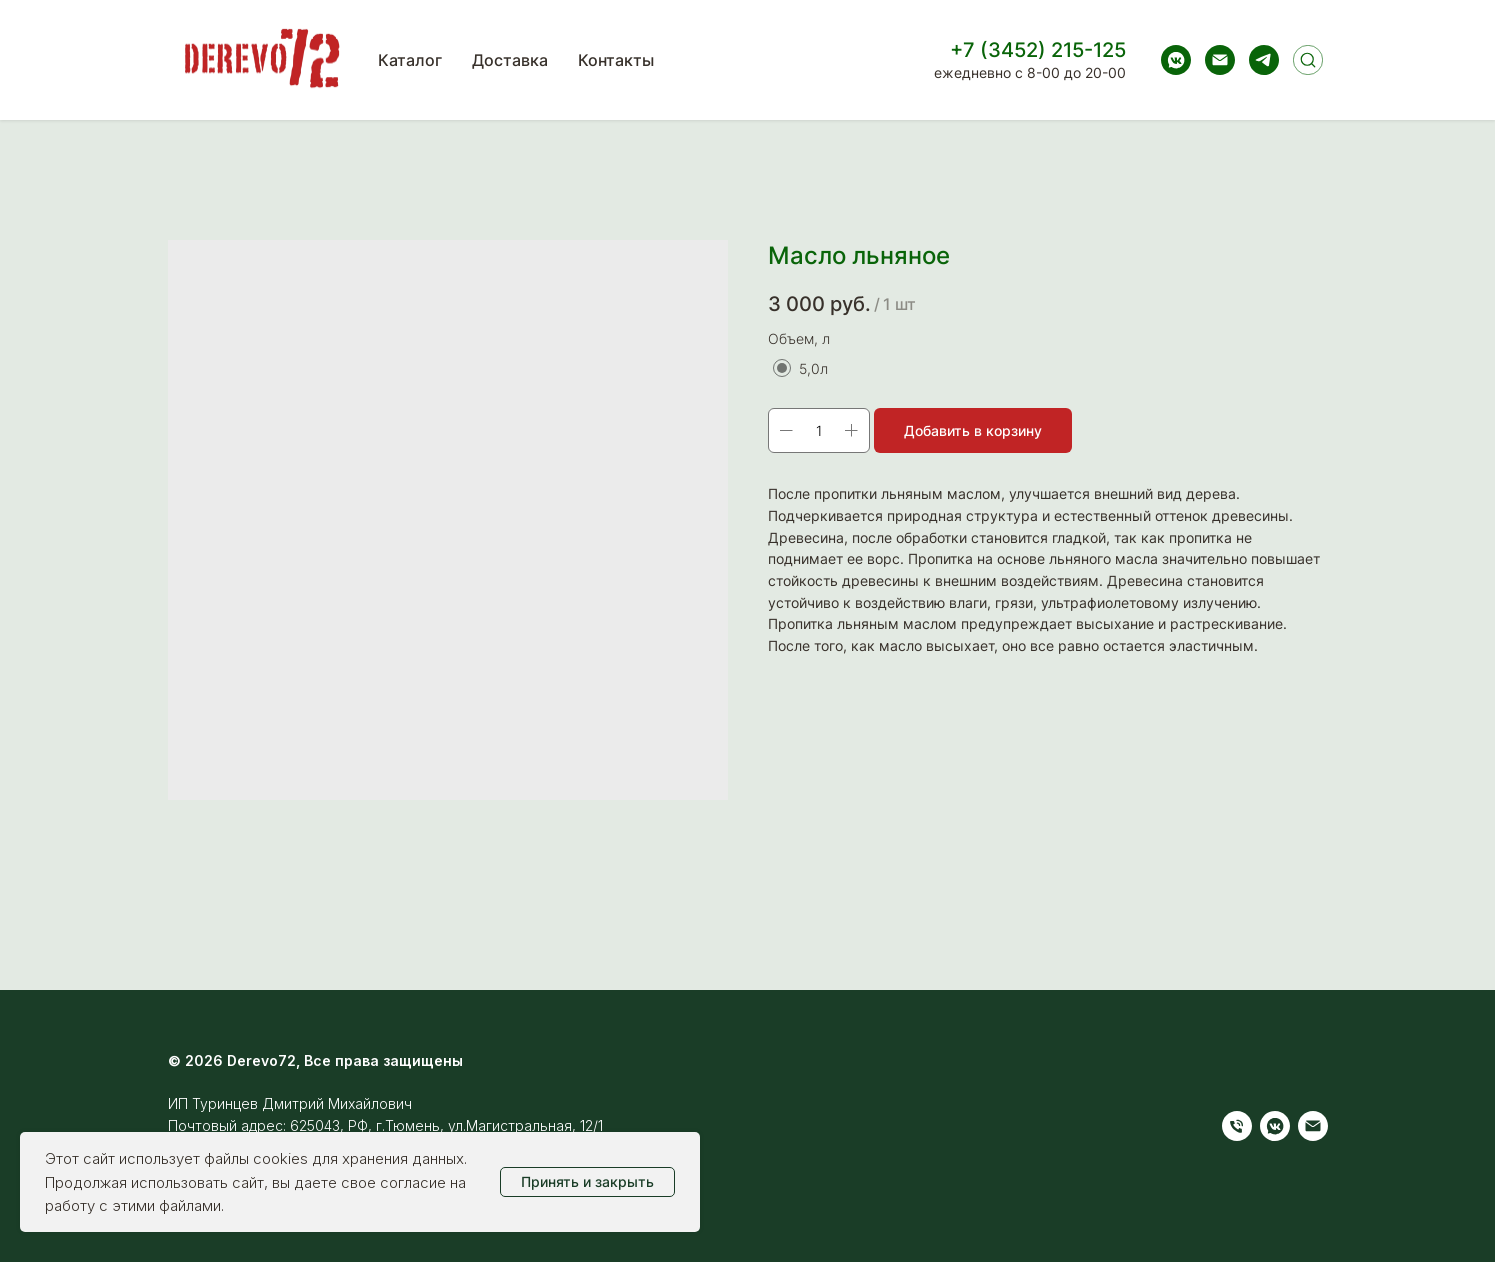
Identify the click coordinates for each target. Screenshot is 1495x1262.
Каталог (410, 60)
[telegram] (1264, 60)
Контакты (616, 60)
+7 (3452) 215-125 (1038, 50)
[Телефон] (1237, 1126)
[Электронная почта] (1220, 60)
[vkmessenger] (1176, 60)
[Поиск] (1308, 60)
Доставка (510, 60)
